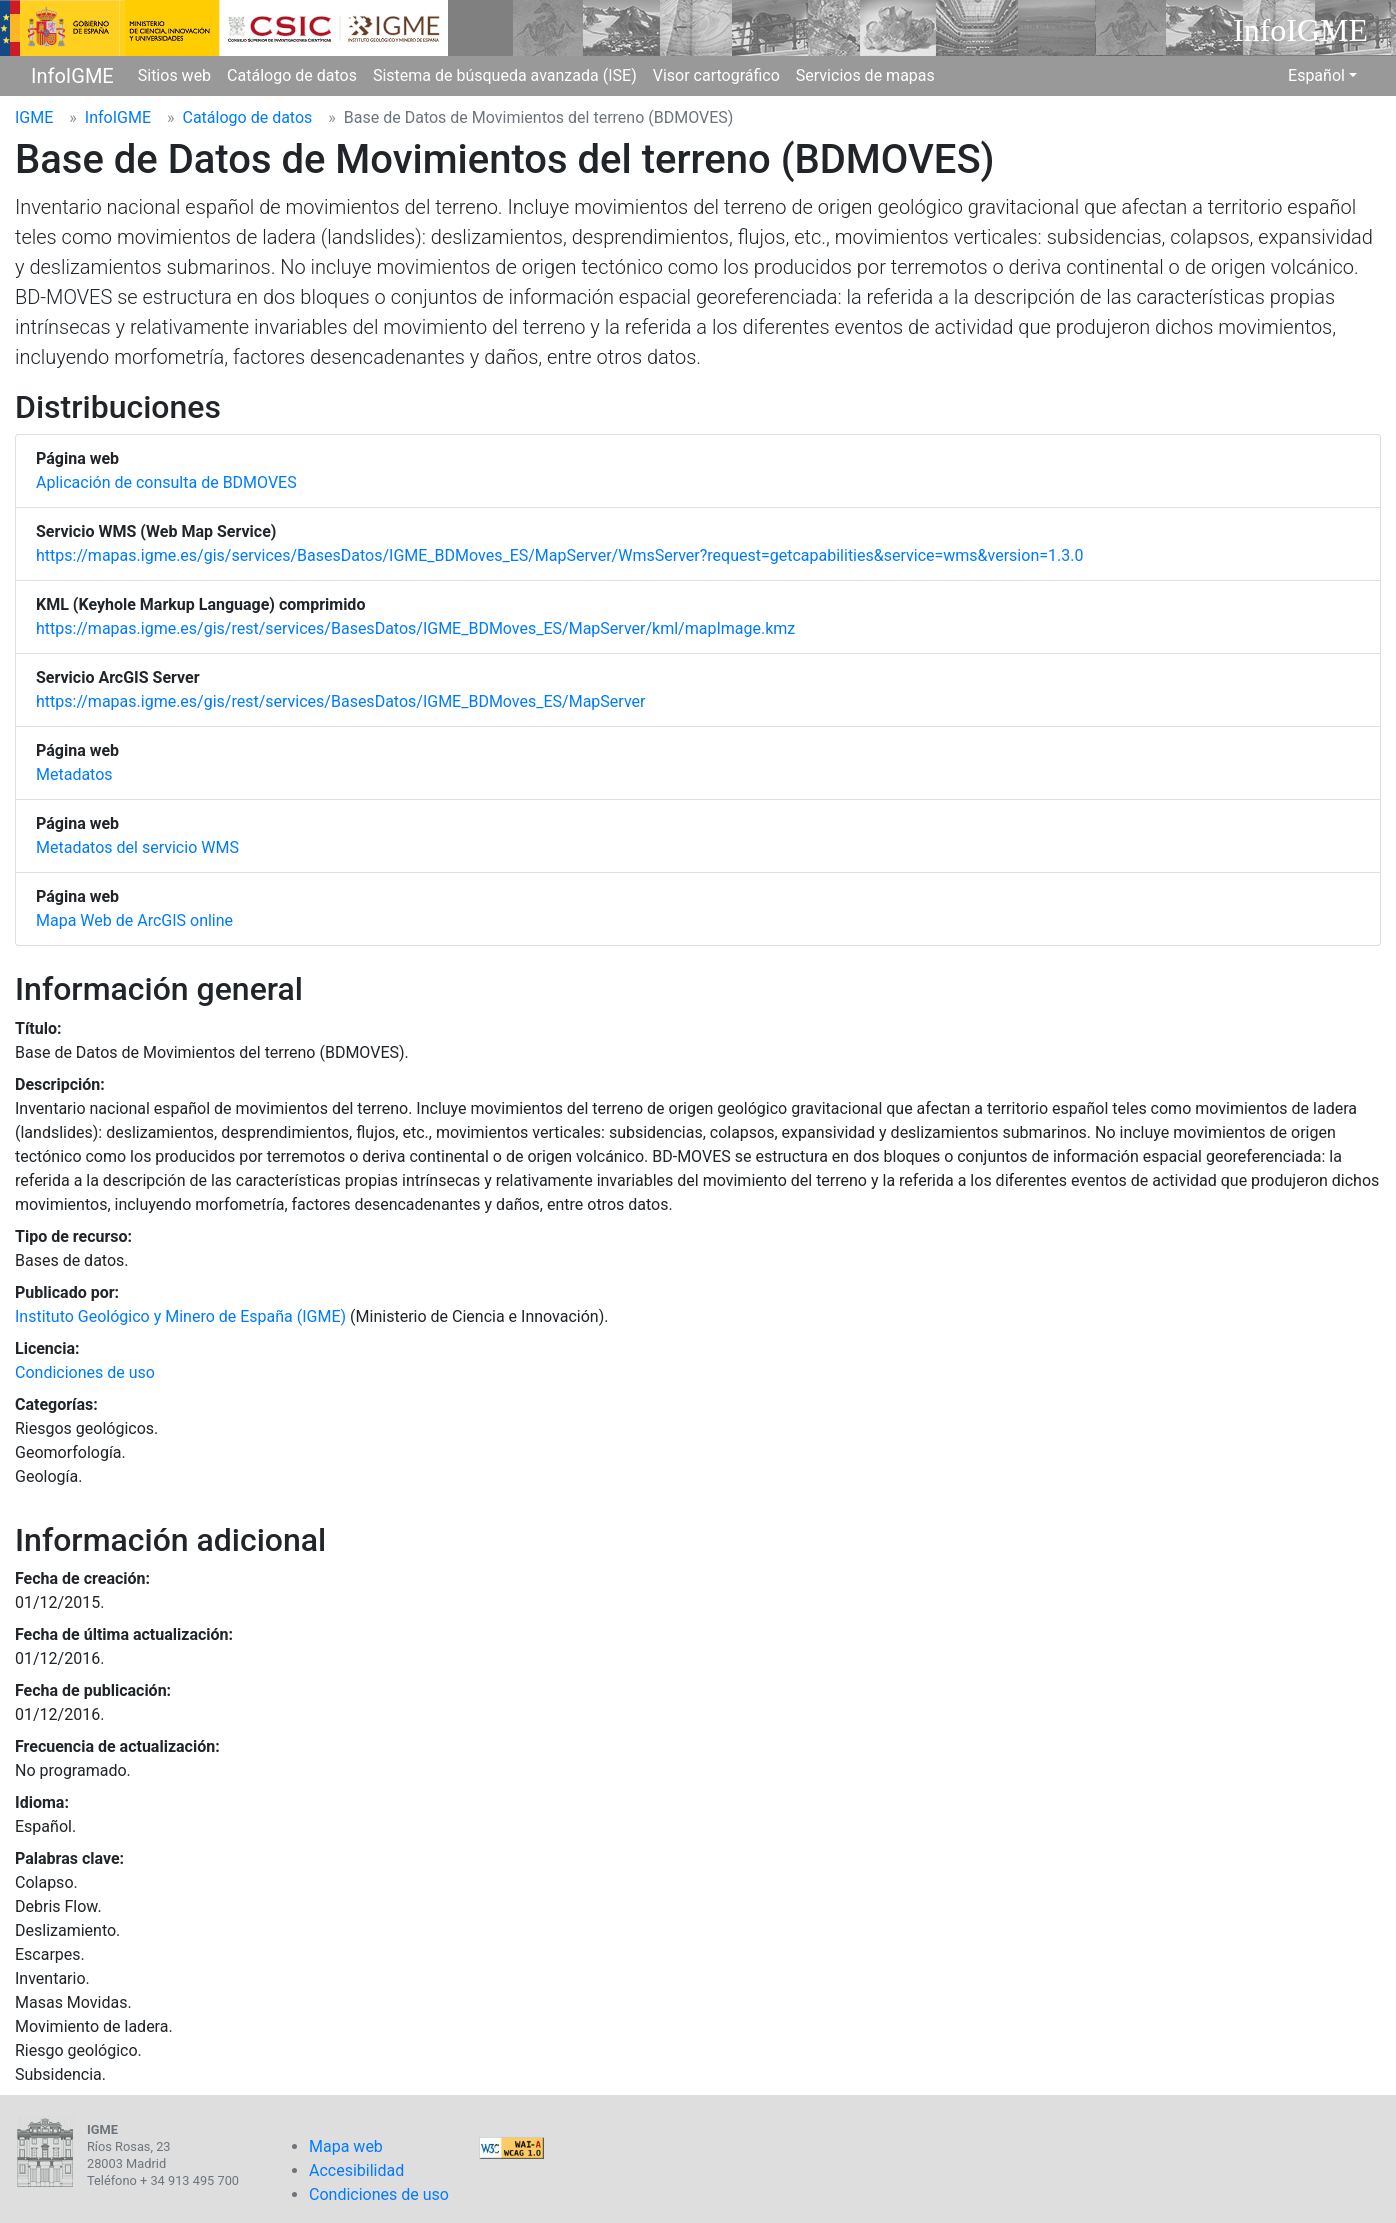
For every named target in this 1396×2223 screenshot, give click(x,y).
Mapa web (346, 2146)
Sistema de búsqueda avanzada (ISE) (505, 75)
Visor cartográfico (716, 75)
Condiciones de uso (85, 1372)
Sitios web (174, 75)
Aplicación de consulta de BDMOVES (166, 482)
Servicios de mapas (865, 75)
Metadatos (74, 774)
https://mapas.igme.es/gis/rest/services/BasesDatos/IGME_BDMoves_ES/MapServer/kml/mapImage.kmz (415, 628)
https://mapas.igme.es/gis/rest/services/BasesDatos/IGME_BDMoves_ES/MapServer (340, 701)
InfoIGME (72, 76)
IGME (34, 117)
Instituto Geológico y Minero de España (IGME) (180, 1316)
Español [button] (1316, 75)
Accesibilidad (356, 2170)
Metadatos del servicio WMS (137, 847)
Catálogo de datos (292, 75)
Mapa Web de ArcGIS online (134, 920)
